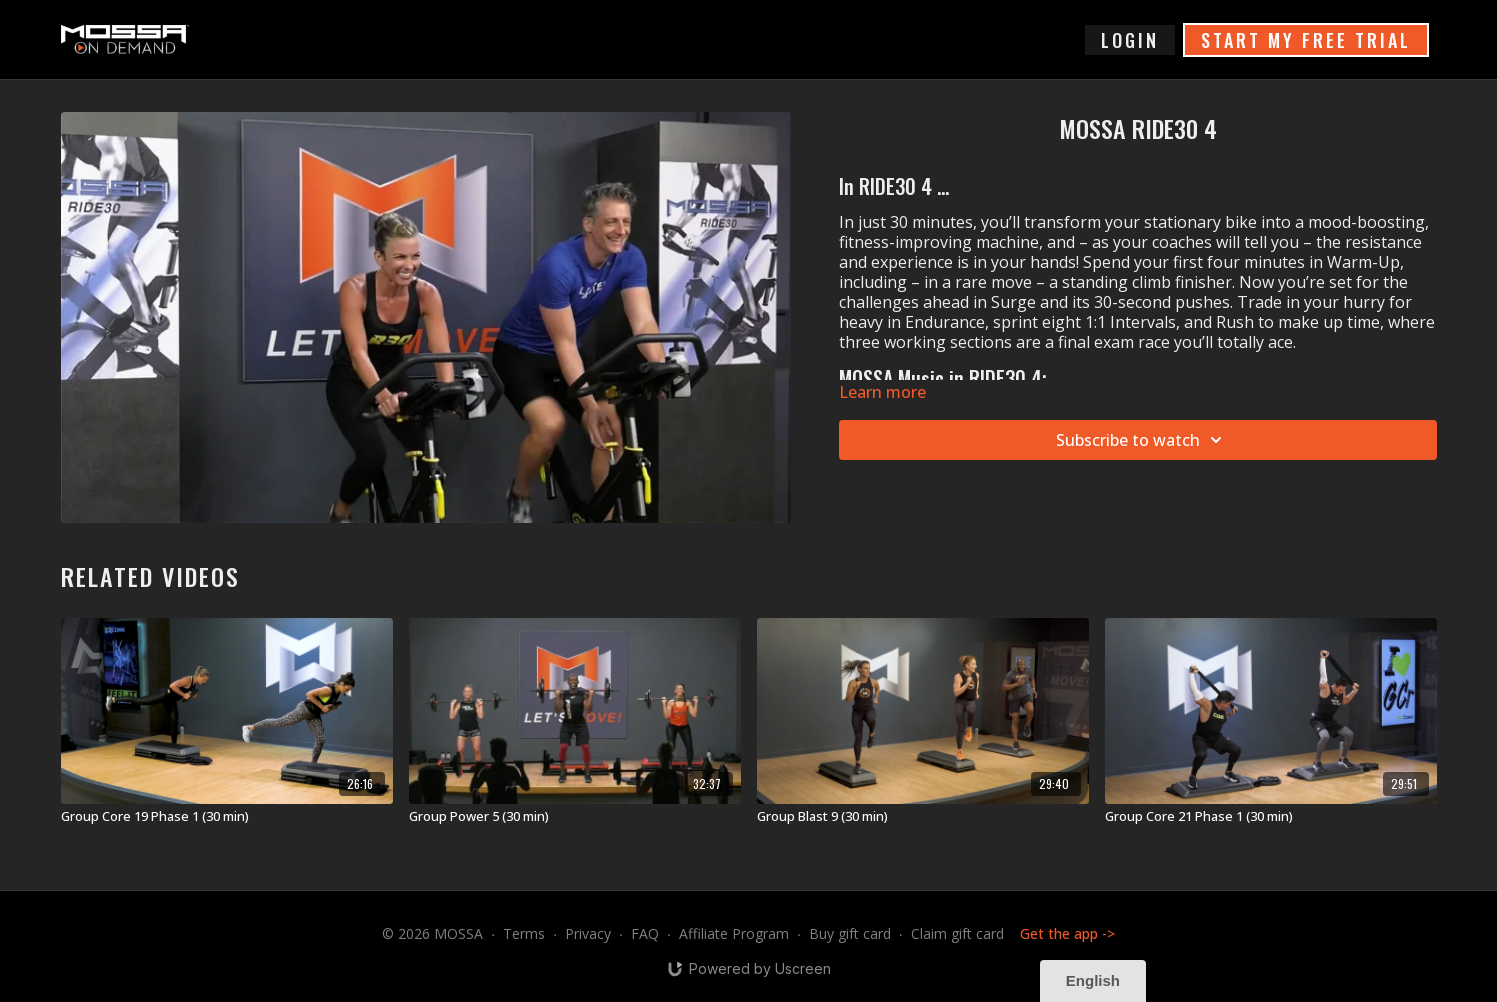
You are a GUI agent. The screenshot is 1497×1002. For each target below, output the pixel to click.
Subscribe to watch (1142, 440)
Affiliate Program (734, 933)
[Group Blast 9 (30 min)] (923, 817)
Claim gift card (957, 933)
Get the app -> (1067, 933)
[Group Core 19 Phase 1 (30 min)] (227, 817)
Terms (524, 933)
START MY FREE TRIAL (1306, 40)
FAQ (645, 933)
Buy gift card (850, 933)
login (1130, 40)
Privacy (588, 933)
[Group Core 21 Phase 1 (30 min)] (1271, 817)
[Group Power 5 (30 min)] (575, 817)
